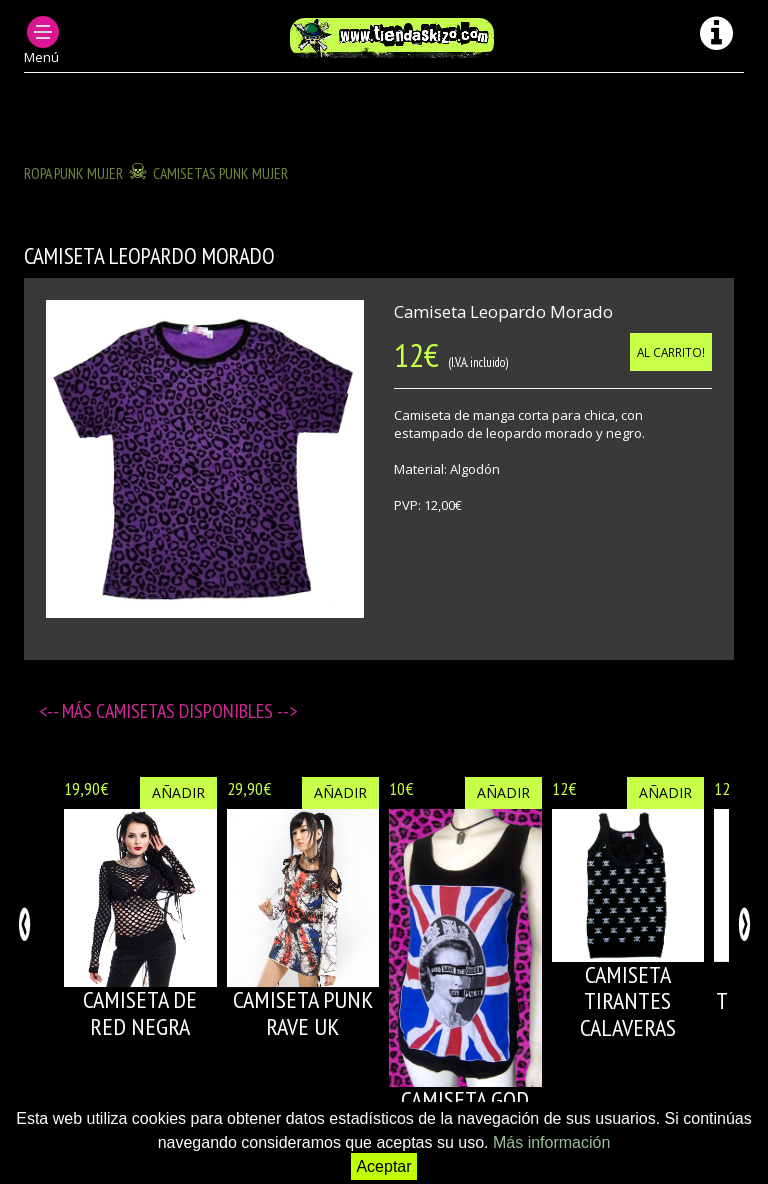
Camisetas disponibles (186, 711)
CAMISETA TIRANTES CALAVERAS (628, 1001)
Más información (551, 1142)
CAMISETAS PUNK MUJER (220, 173)
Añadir (178, 792)
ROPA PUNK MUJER (73, 173)
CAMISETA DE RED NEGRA (140, 1012)
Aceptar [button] (383, 1166)
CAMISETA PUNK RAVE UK (303, 1012)
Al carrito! (671, 352)
